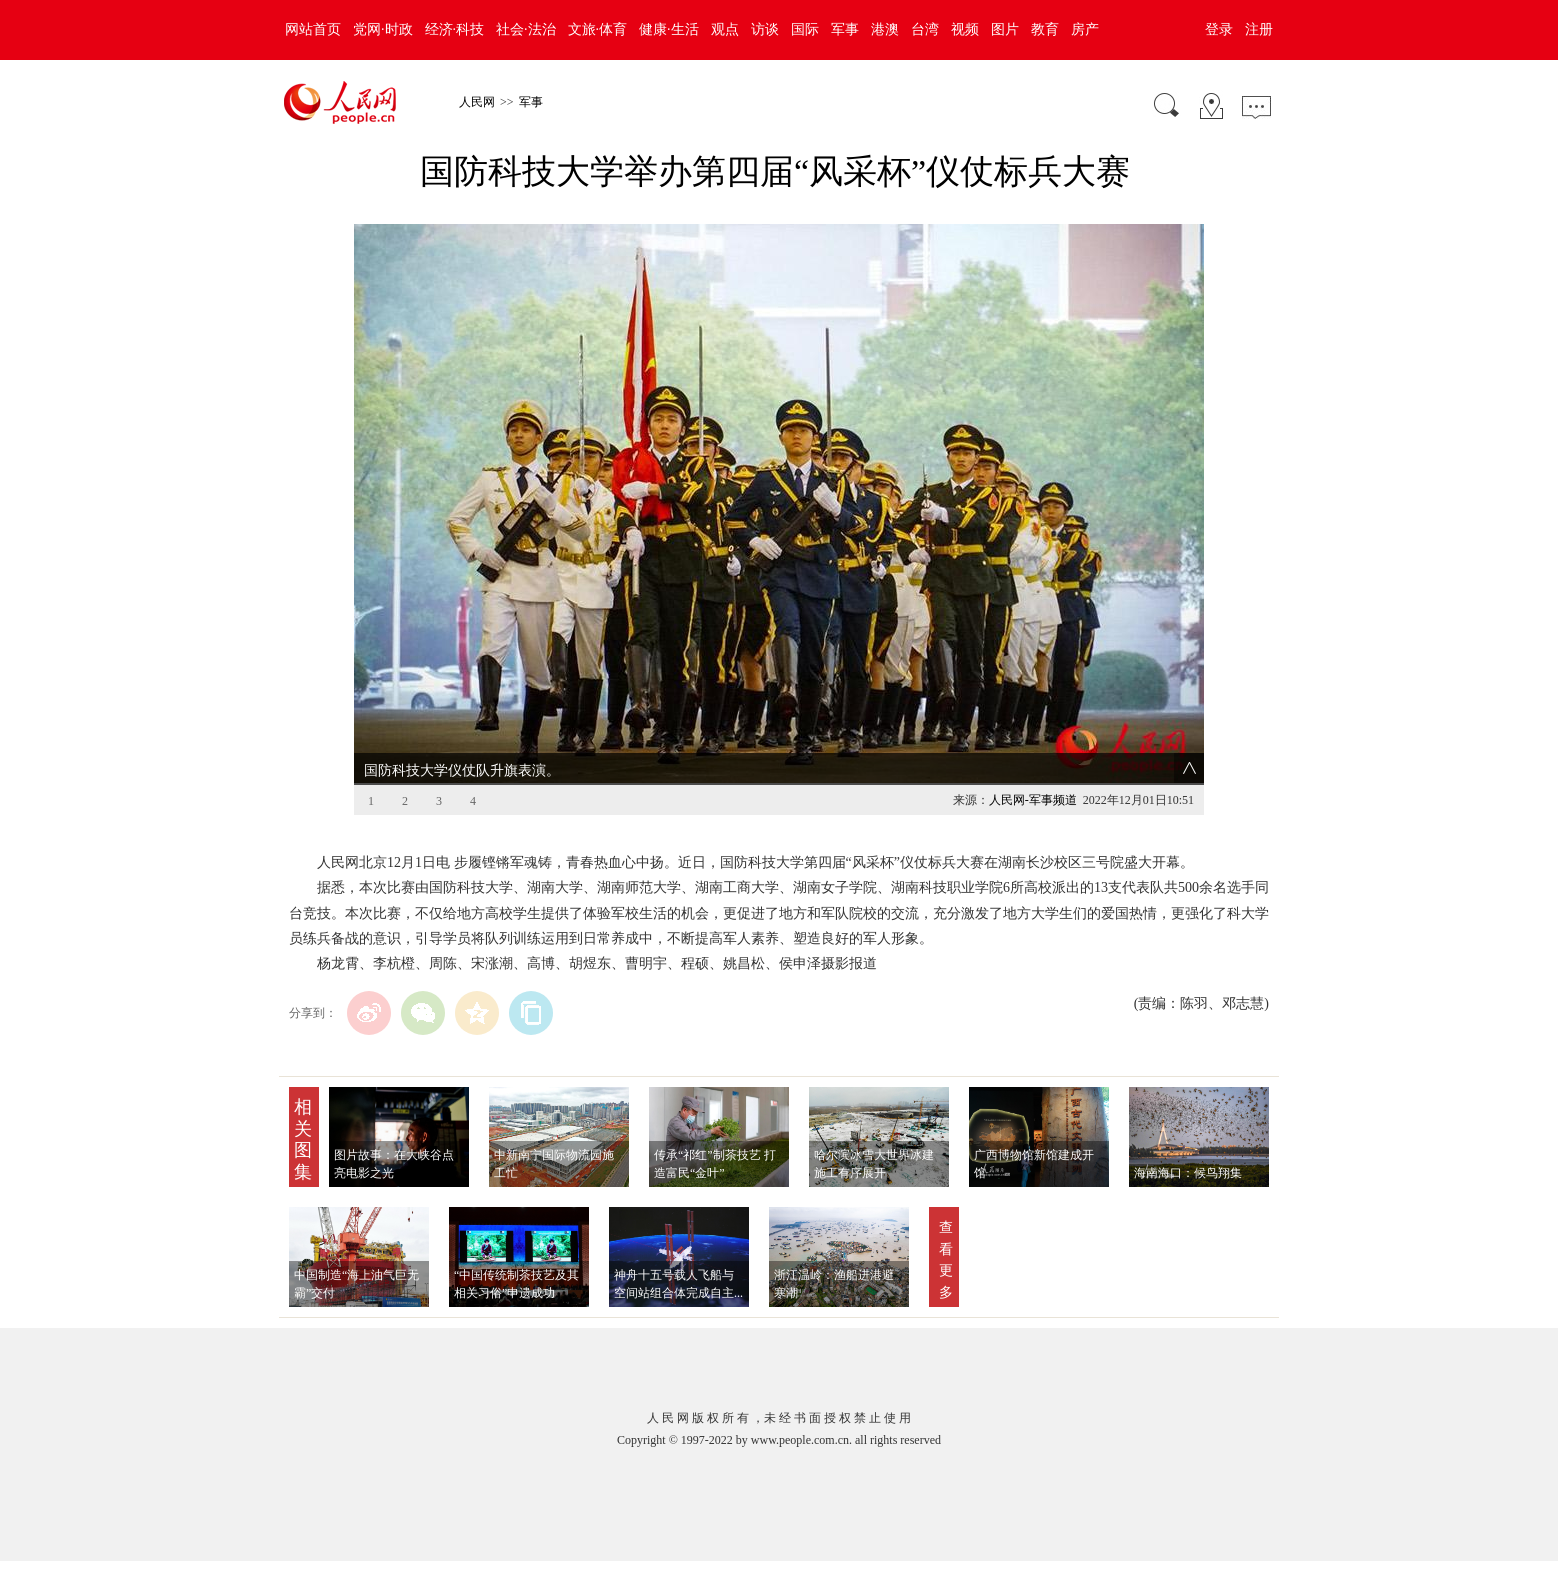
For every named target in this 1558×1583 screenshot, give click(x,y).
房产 (1085, 29)
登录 (1219, 29)
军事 (845, 29)
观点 (725, 29)
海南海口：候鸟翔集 (1188, 1173)
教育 (1045, 29)
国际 (805, 29)
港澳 (885, 29)
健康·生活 (669, 29)
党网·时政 (383, 29)
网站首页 (313, 29)
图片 (1005, 29)
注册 (1259, 29)
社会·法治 (526, 29)
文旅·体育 (598, 29)
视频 (965, 29)
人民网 (477, 102)
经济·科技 (455, 29)
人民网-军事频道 (1033, 800)
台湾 (925, 29)
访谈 (765, 29)
